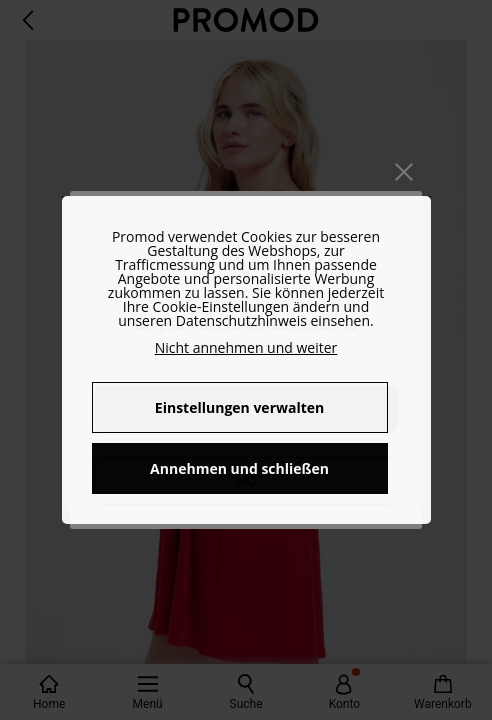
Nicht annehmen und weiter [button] (246, 347)
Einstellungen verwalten (239, 407)
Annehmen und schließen (239, 468)
